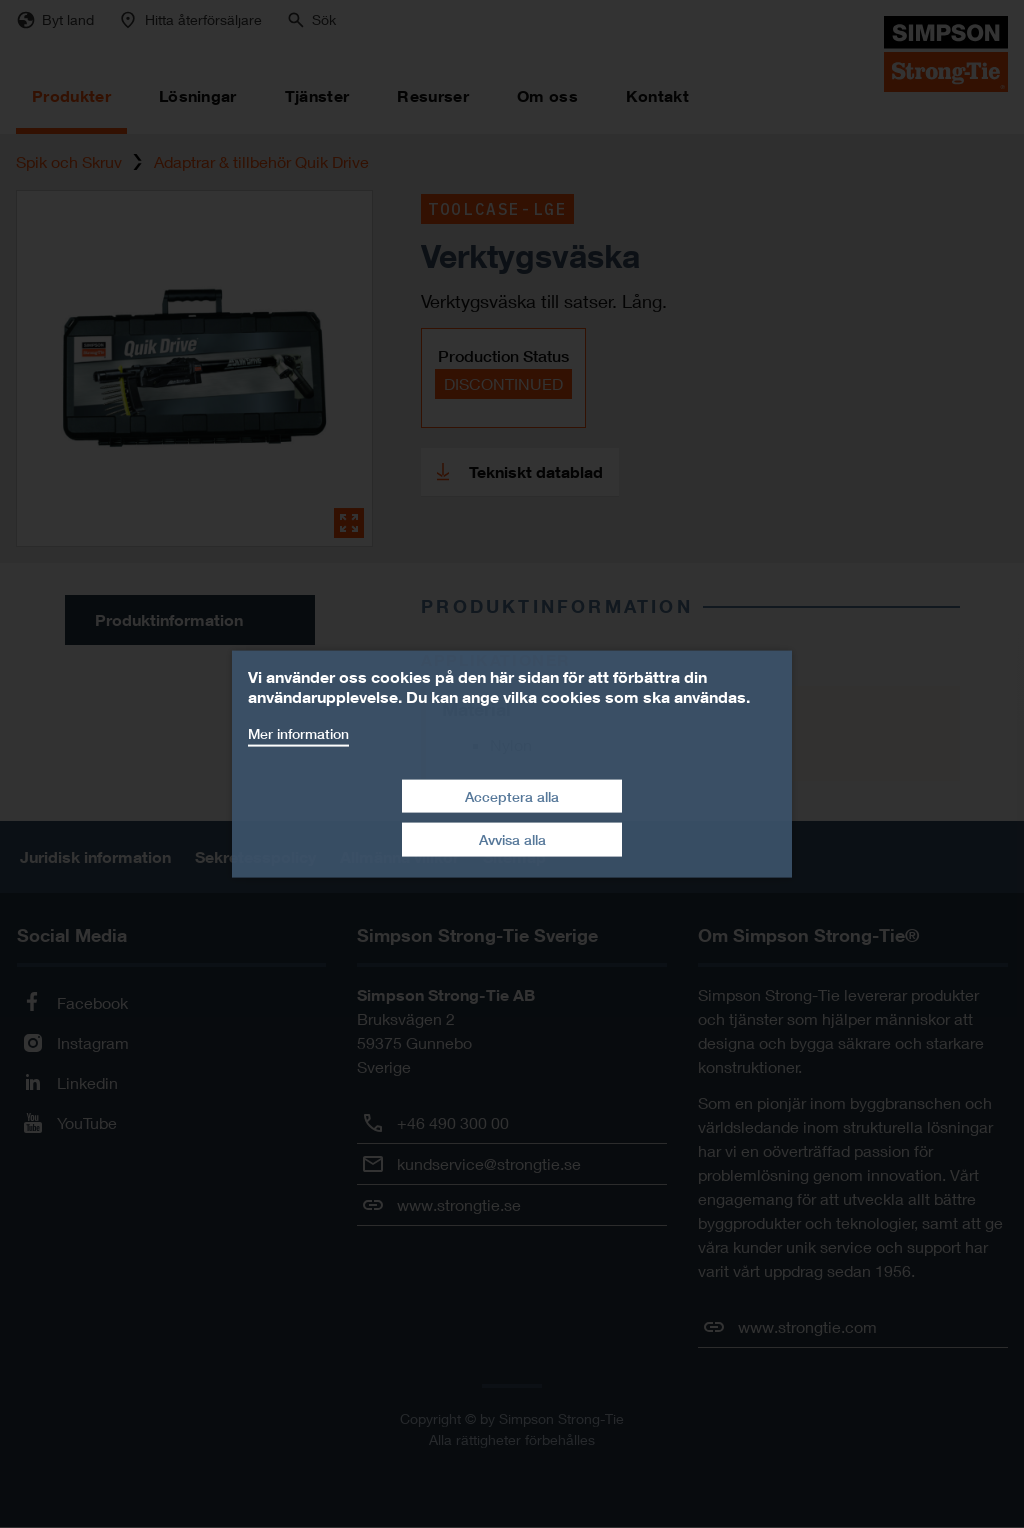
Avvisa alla (512, 839)
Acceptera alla (512, 795)
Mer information (298, 733)
